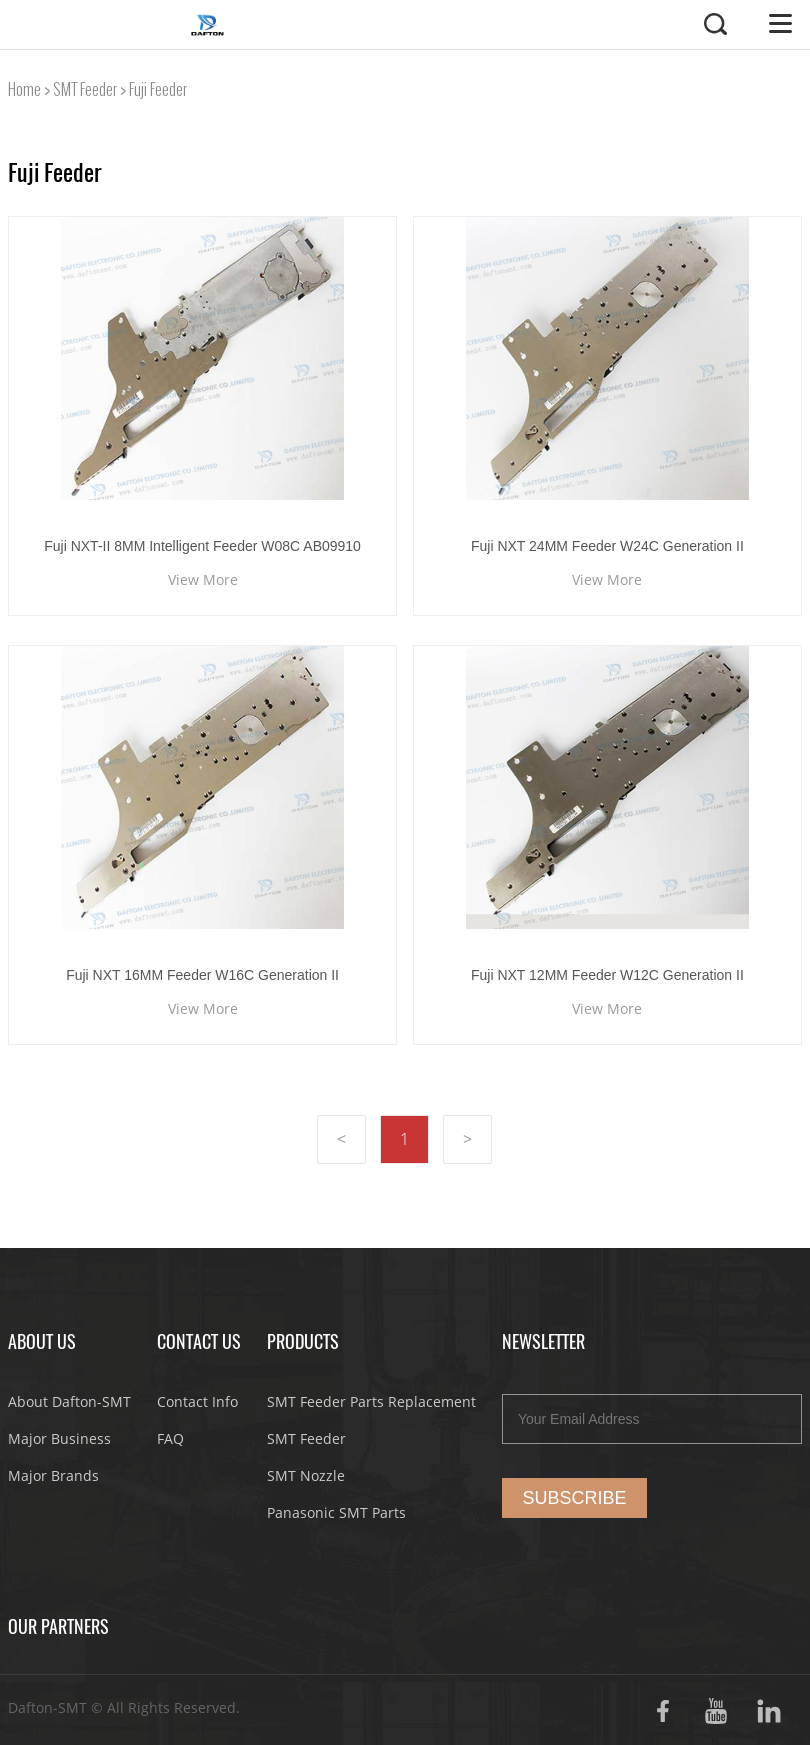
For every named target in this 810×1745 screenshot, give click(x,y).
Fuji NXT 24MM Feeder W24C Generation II (607, 546)
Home (24, 89)
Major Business (59, 1438)
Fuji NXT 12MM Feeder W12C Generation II (607, 975)
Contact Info (197, 1401)
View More (203, 579)
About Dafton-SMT (69, 1401)
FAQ (170, 1438)
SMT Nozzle (306, 1475)
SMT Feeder (85, 89)
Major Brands (53, 1475)
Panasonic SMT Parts (336, 1512)
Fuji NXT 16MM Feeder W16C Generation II (202, 975)
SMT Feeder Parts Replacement (371, 1401)
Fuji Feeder (158, 89)
